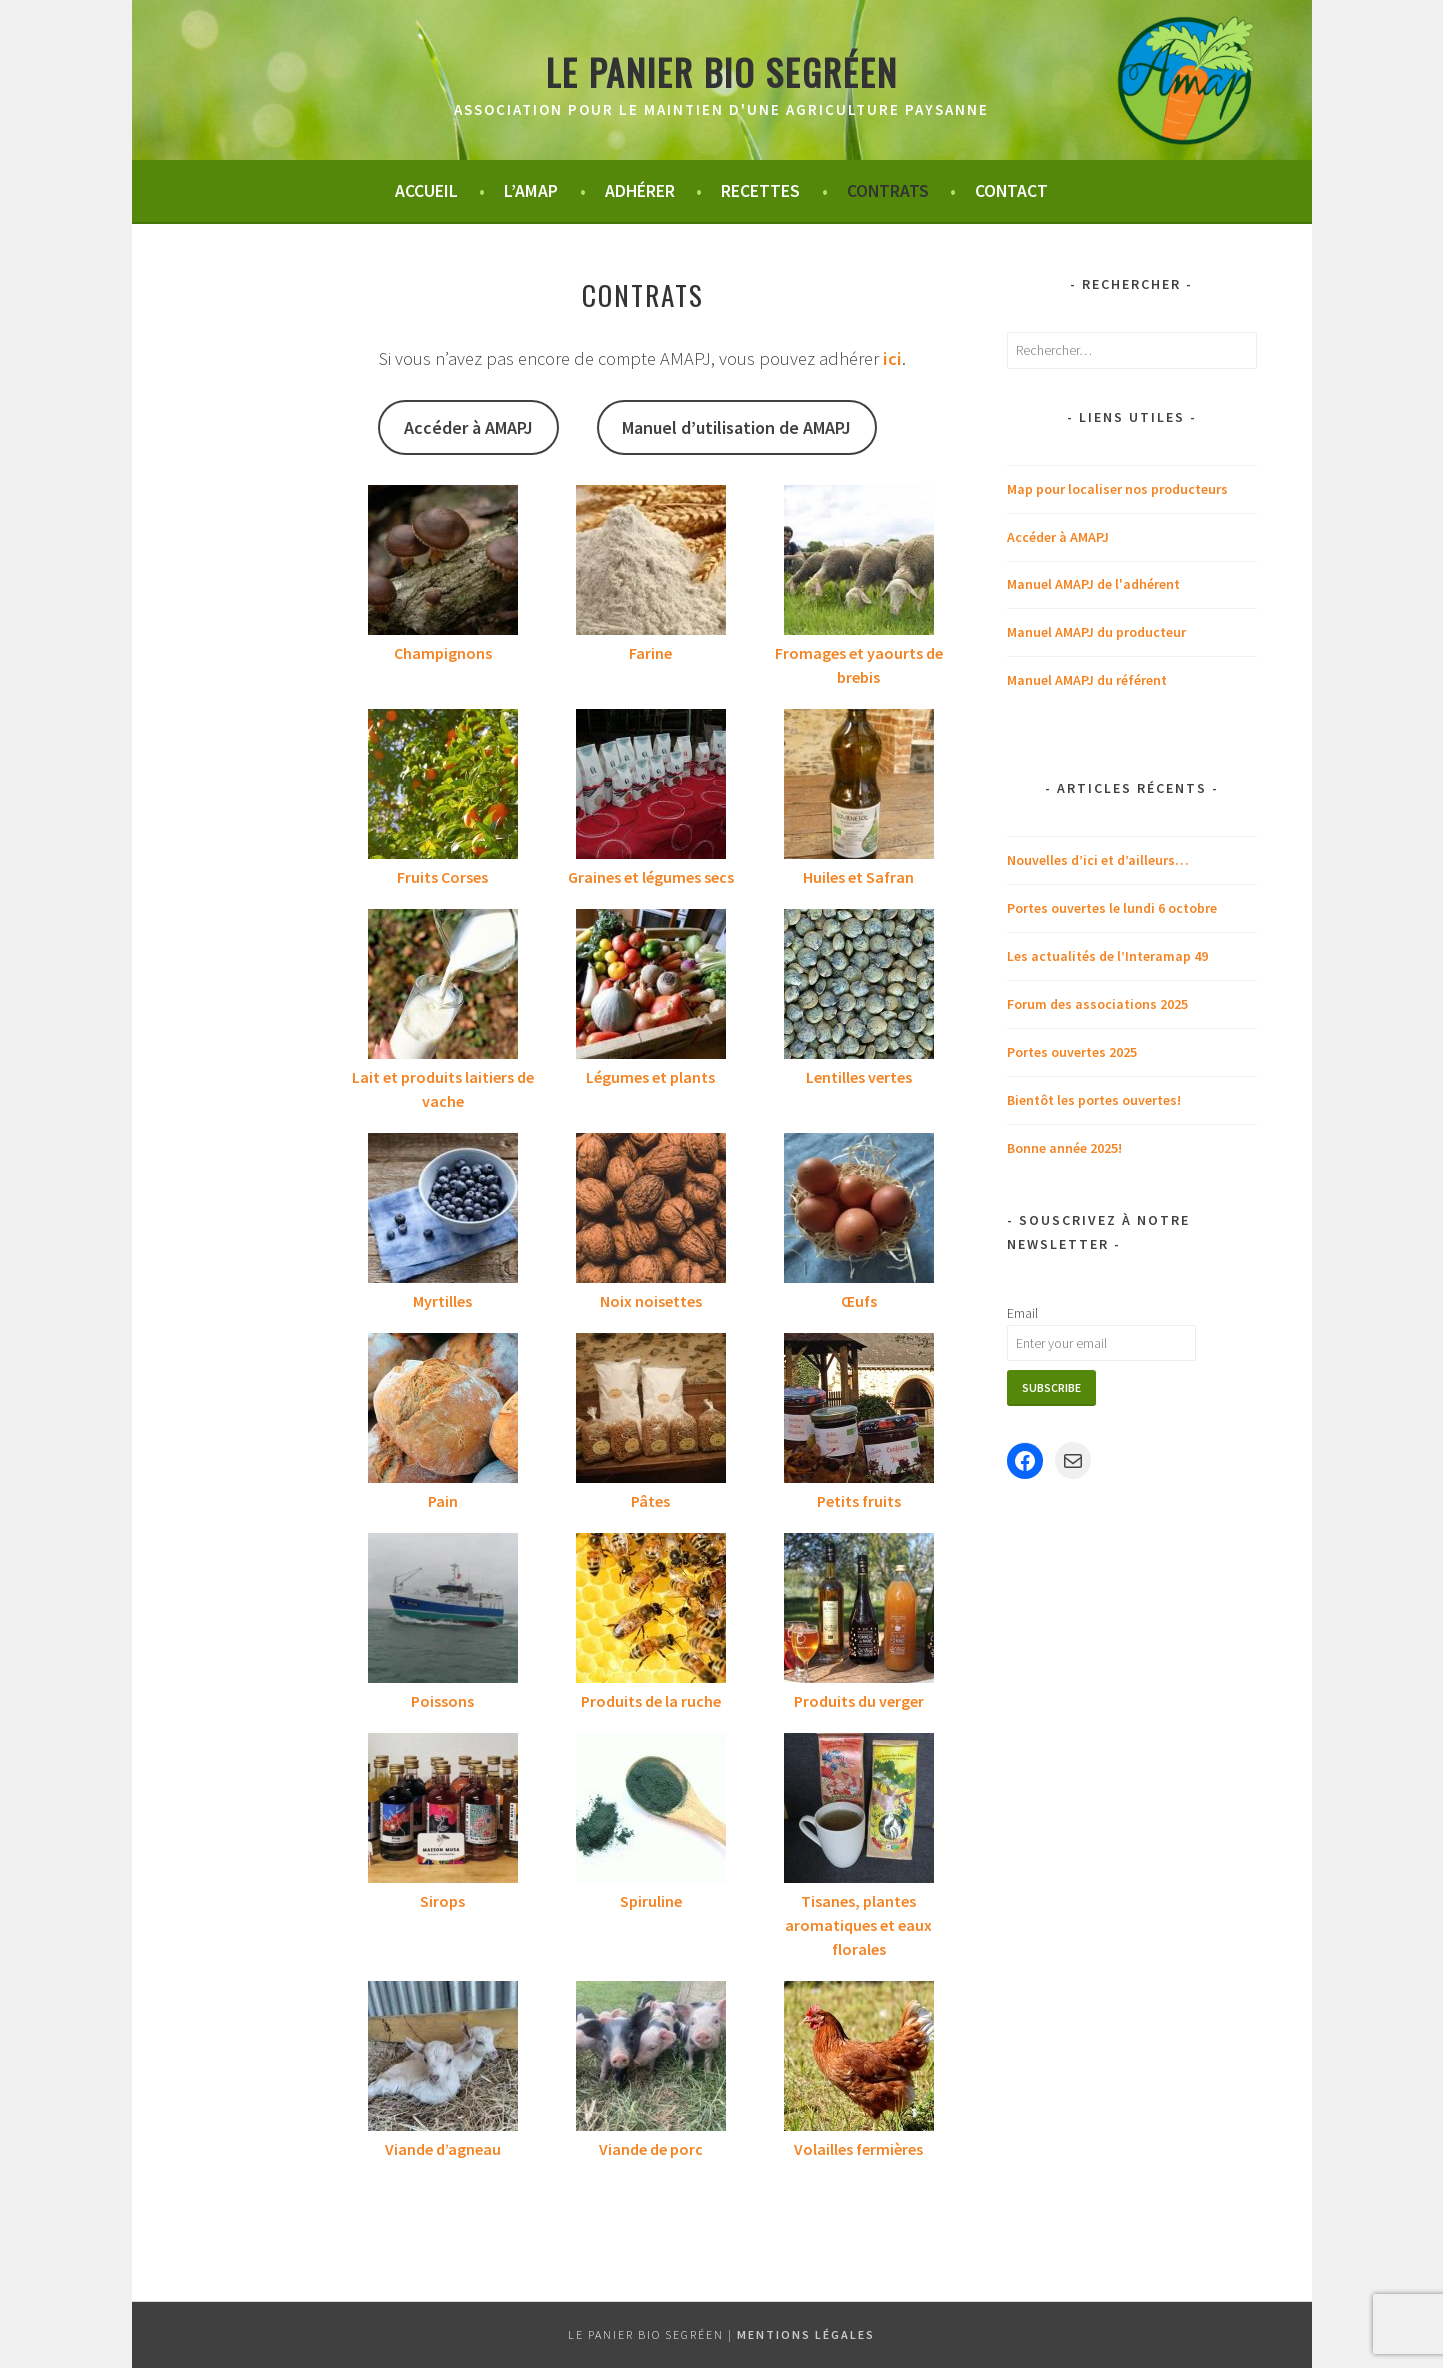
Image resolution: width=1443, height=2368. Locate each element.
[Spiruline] (651, 1811)
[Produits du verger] (859, 1611)
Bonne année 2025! (1064, 1148)
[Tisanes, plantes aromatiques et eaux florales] (859, 1811)
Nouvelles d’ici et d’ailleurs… (1098, 860)
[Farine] (651, 563)
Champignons (443, 653)
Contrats (888, 191)
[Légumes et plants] (651, 987)
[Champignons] (443, 563)
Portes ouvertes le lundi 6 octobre (1112, 908)
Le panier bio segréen (722, 71)
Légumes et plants (650, 1077)
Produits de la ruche (651, 1701)
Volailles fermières (858, 2149)
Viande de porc (651, 2149)
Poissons (442, 1701)
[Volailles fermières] (859, 2059)
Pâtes (650, 1501)
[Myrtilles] (443, 1211)
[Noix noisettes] (651, 1211)
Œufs (859, 1301)
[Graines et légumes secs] (651, 787)
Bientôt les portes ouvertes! (1094, 1100)
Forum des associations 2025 (1097, 1004)
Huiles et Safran (858, 877)
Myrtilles (442, 1301)
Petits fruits (859, 1501)
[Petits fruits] (859, 1411)
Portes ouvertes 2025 (1072, 1052)
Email (1022, 1313)
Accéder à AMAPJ (468, 427)
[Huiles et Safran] (859, 787)
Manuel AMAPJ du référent (1087, 680)
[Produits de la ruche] (651, 1611)
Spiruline (651, 1901)
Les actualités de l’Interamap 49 (1107, 956)
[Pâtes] (651, 1411)
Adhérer (640, 191)
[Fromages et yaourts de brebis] (859, 563)
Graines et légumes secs (651, 877)
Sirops (442, 1901)
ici (892, 358)
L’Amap (531, 191)
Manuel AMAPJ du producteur (1096, 632)
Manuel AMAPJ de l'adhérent (1093, 584)
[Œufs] (859, 1211)
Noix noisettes (651, 1301)
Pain (443, 1501)
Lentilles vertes (859, 1077)
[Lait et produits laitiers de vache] (443, 987)
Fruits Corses (442, 877)
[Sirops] (443, 1811)
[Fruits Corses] (443, 787)
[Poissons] (443, 1611)
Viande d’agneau (443, 2149)
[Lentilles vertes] (859, 987)
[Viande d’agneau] (443, 2059)
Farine (650, 653)
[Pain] (443, 1411)
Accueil (426, 191)
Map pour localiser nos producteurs (1117, 489)
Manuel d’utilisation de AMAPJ (736, 427)
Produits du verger (859, 1701)
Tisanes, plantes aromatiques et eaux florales (858, 1925)
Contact (1011, 191)
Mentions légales (806, 2334)
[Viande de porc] (651, 2059)
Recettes (760, 191)
